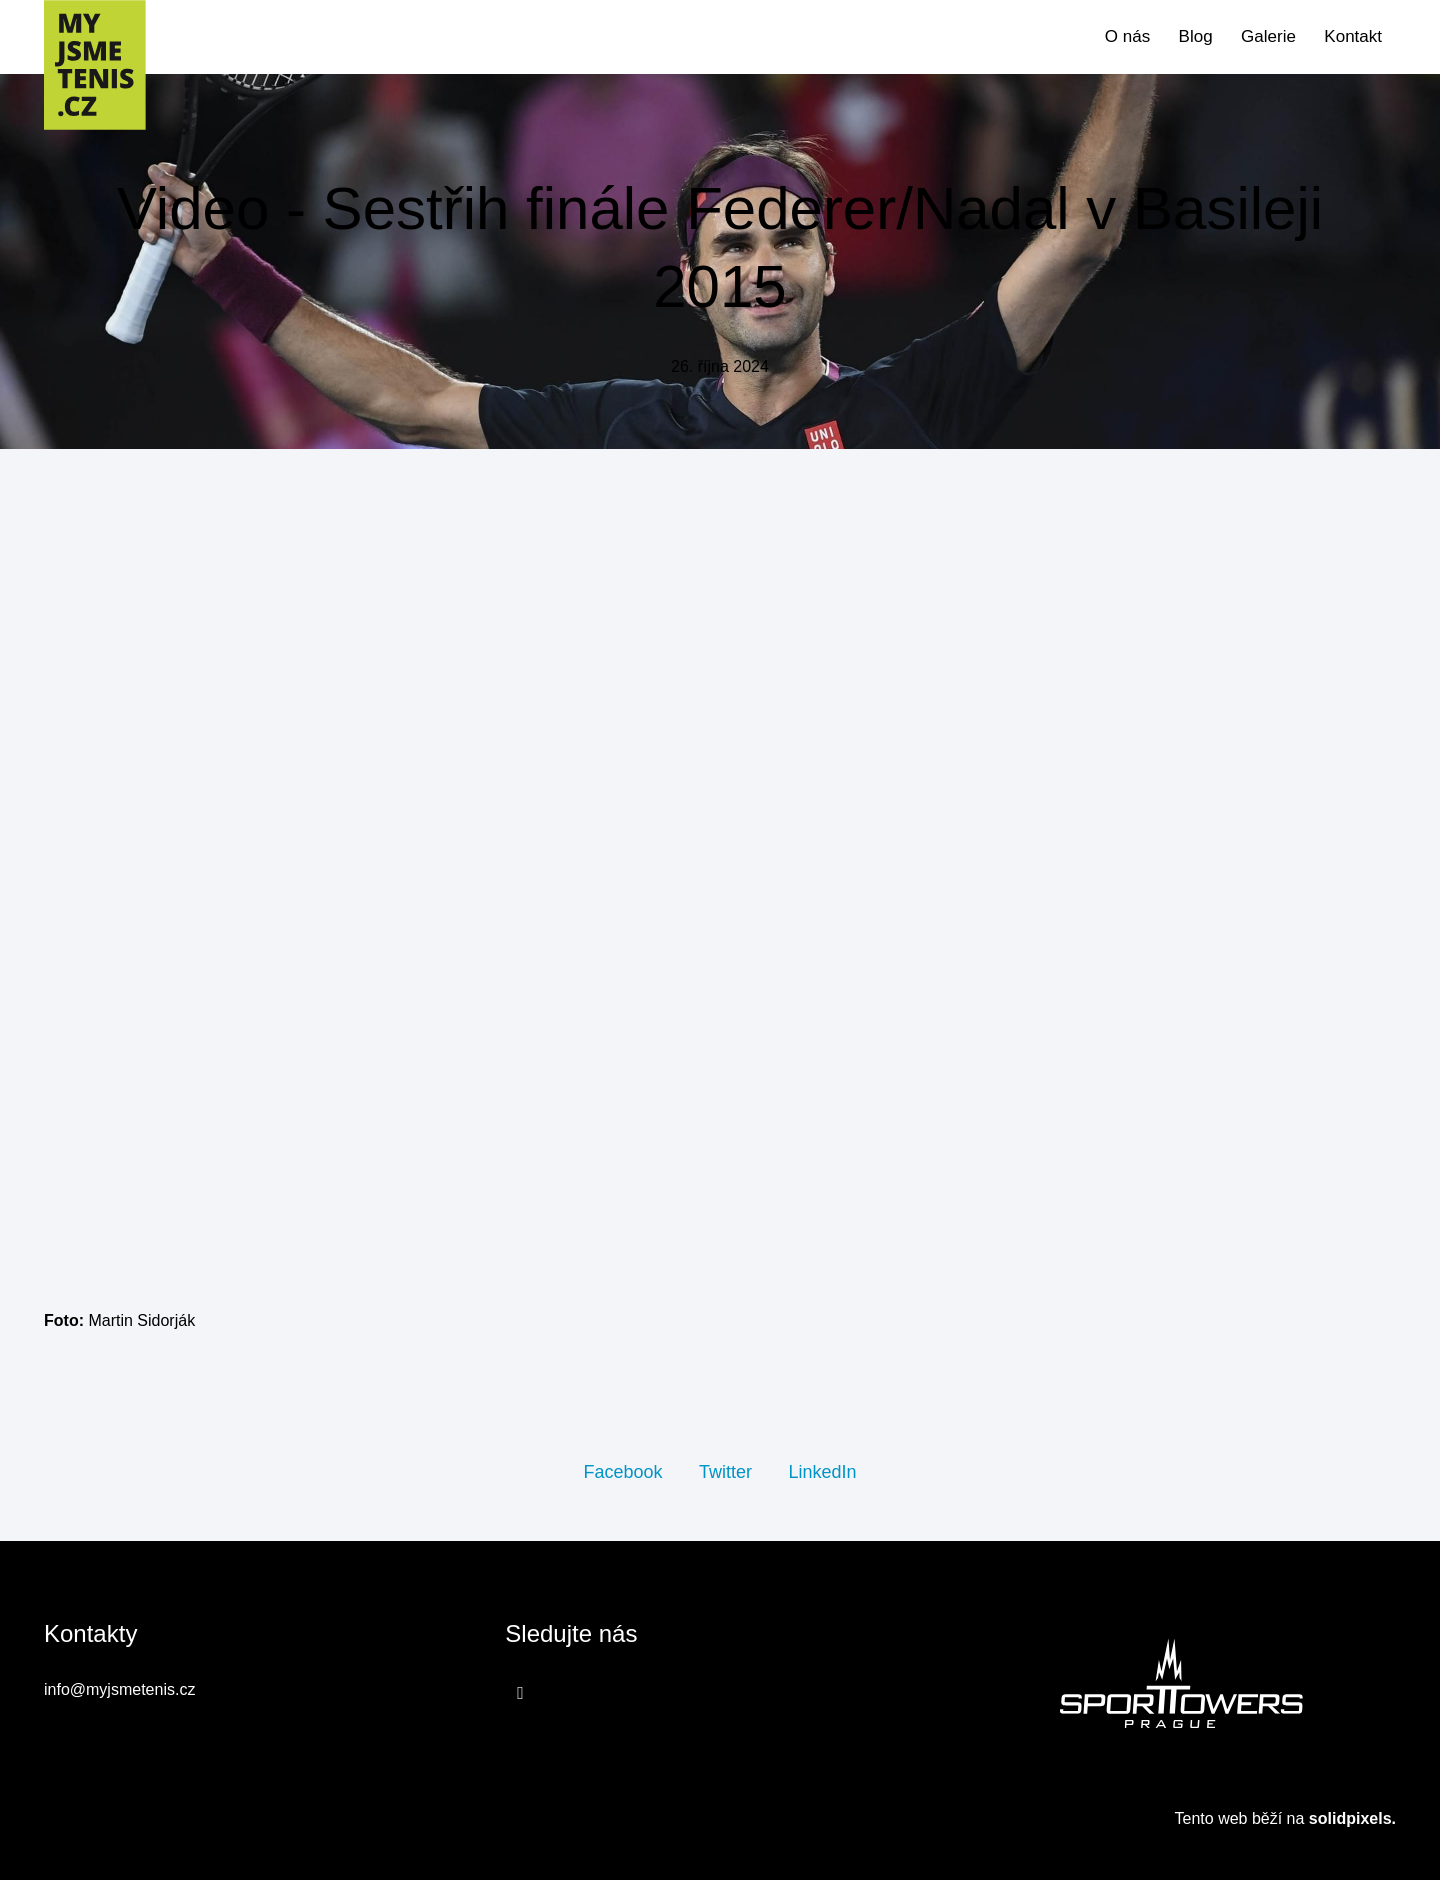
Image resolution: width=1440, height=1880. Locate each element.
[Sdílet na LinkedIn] (822, 1471)
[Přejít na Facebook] (520, 1692)
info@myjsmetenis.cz (119, 1689)
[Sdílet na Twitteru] (725, 1471)
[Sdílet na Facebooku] (622, 1471)
